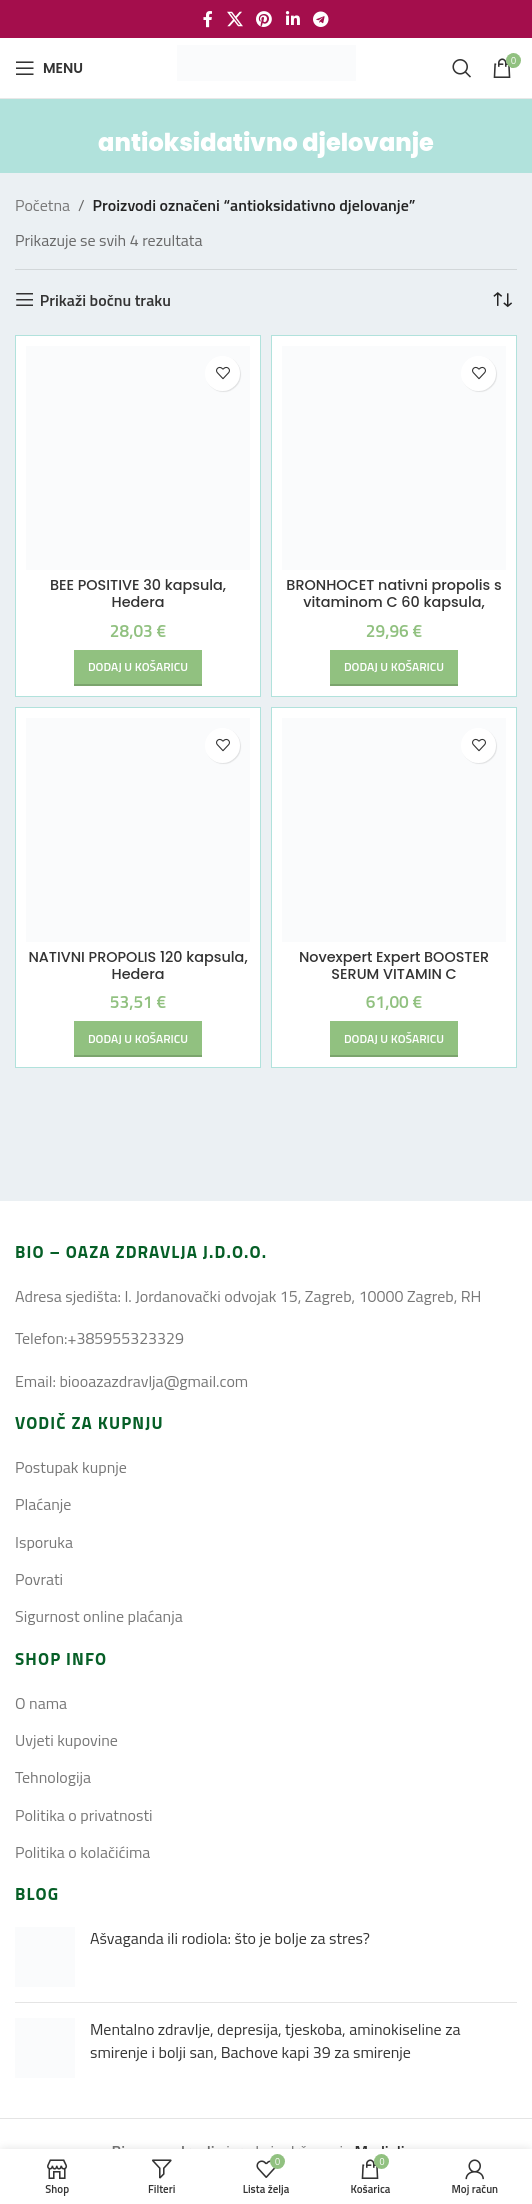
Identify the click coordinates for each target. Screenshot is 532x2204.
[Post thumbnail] (45, 1957)
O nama (41, 1703)
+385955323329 (125, 1338)
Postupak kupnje (71, 1467)
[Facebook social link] (208, 19)
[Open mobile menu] (49, 68)
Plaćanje (43, 1504)
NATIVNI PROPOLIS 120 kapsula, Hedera (137, 965)
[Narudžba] (502, 300)
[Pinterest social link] (264, 19)
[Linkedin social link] (292, 19)
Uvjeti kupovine (66, 1740)
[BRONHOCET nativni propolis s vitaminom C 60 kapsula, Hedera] (394, 458)
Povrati (39, 1579)
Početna (42, 205)
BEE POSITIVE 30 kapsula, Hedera (138, 593)
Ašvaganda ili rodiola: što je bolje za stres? (230, 1938)
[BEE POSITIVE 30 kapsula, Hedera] (138, 458)
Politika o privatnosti (84, 1815)
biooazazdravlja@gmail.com (153, 1381)
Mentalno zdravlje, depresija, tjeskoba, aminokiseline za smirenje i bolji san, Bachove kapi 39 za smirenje (275, 2040)
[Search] (462, 68)
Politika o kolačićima (82, 1852)
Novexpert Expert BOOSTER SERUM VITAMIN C (394, 965)
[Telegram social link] (320, 19)
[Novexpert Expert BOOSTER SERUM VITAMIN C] (394, 830)
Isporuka (44, 1542)
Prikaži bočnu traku (105, 299)
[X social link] (234, 19)
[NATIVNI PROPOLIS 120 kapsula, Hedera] (138, 830)
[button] (138, 668)
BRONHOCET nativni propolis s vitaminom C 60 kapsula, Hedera (393, 602)
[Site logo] (266, 66)
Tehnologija (53, 1777)
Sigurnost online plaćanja (99, 1616)
